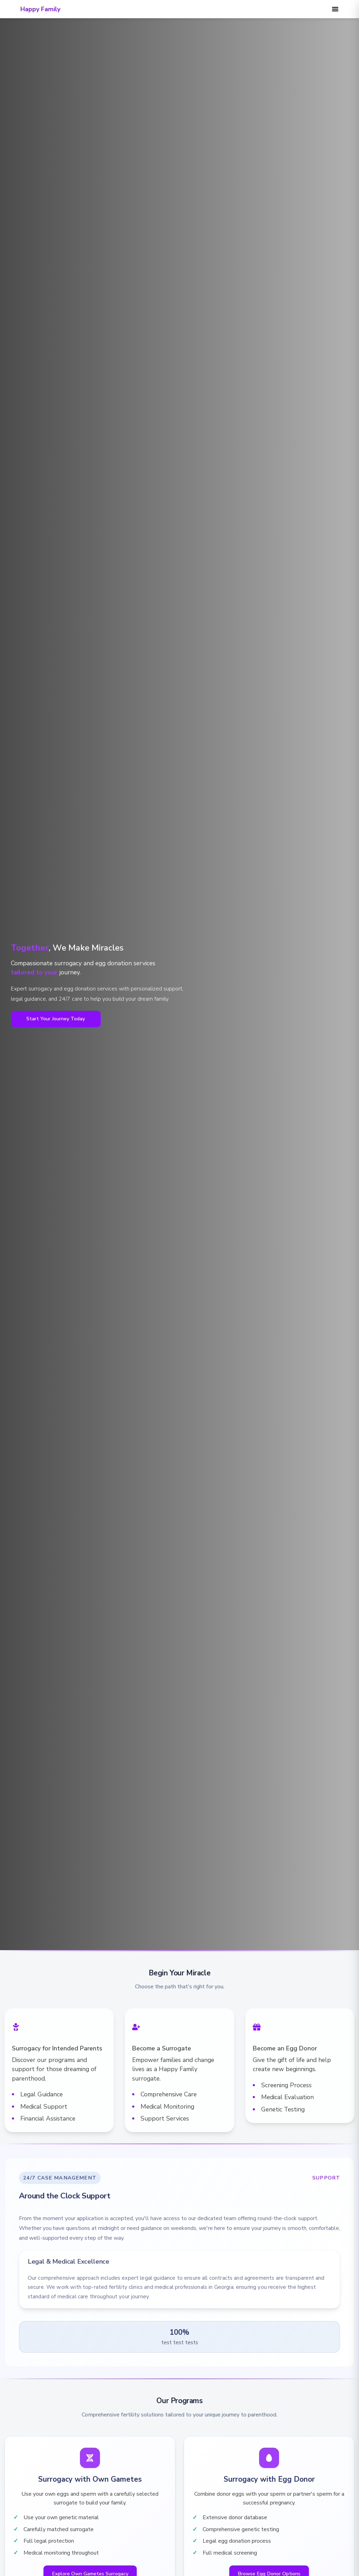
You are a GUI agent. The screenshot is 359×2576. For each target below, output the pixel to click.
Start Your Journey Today (55, 1018)
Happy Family (40, 9)
